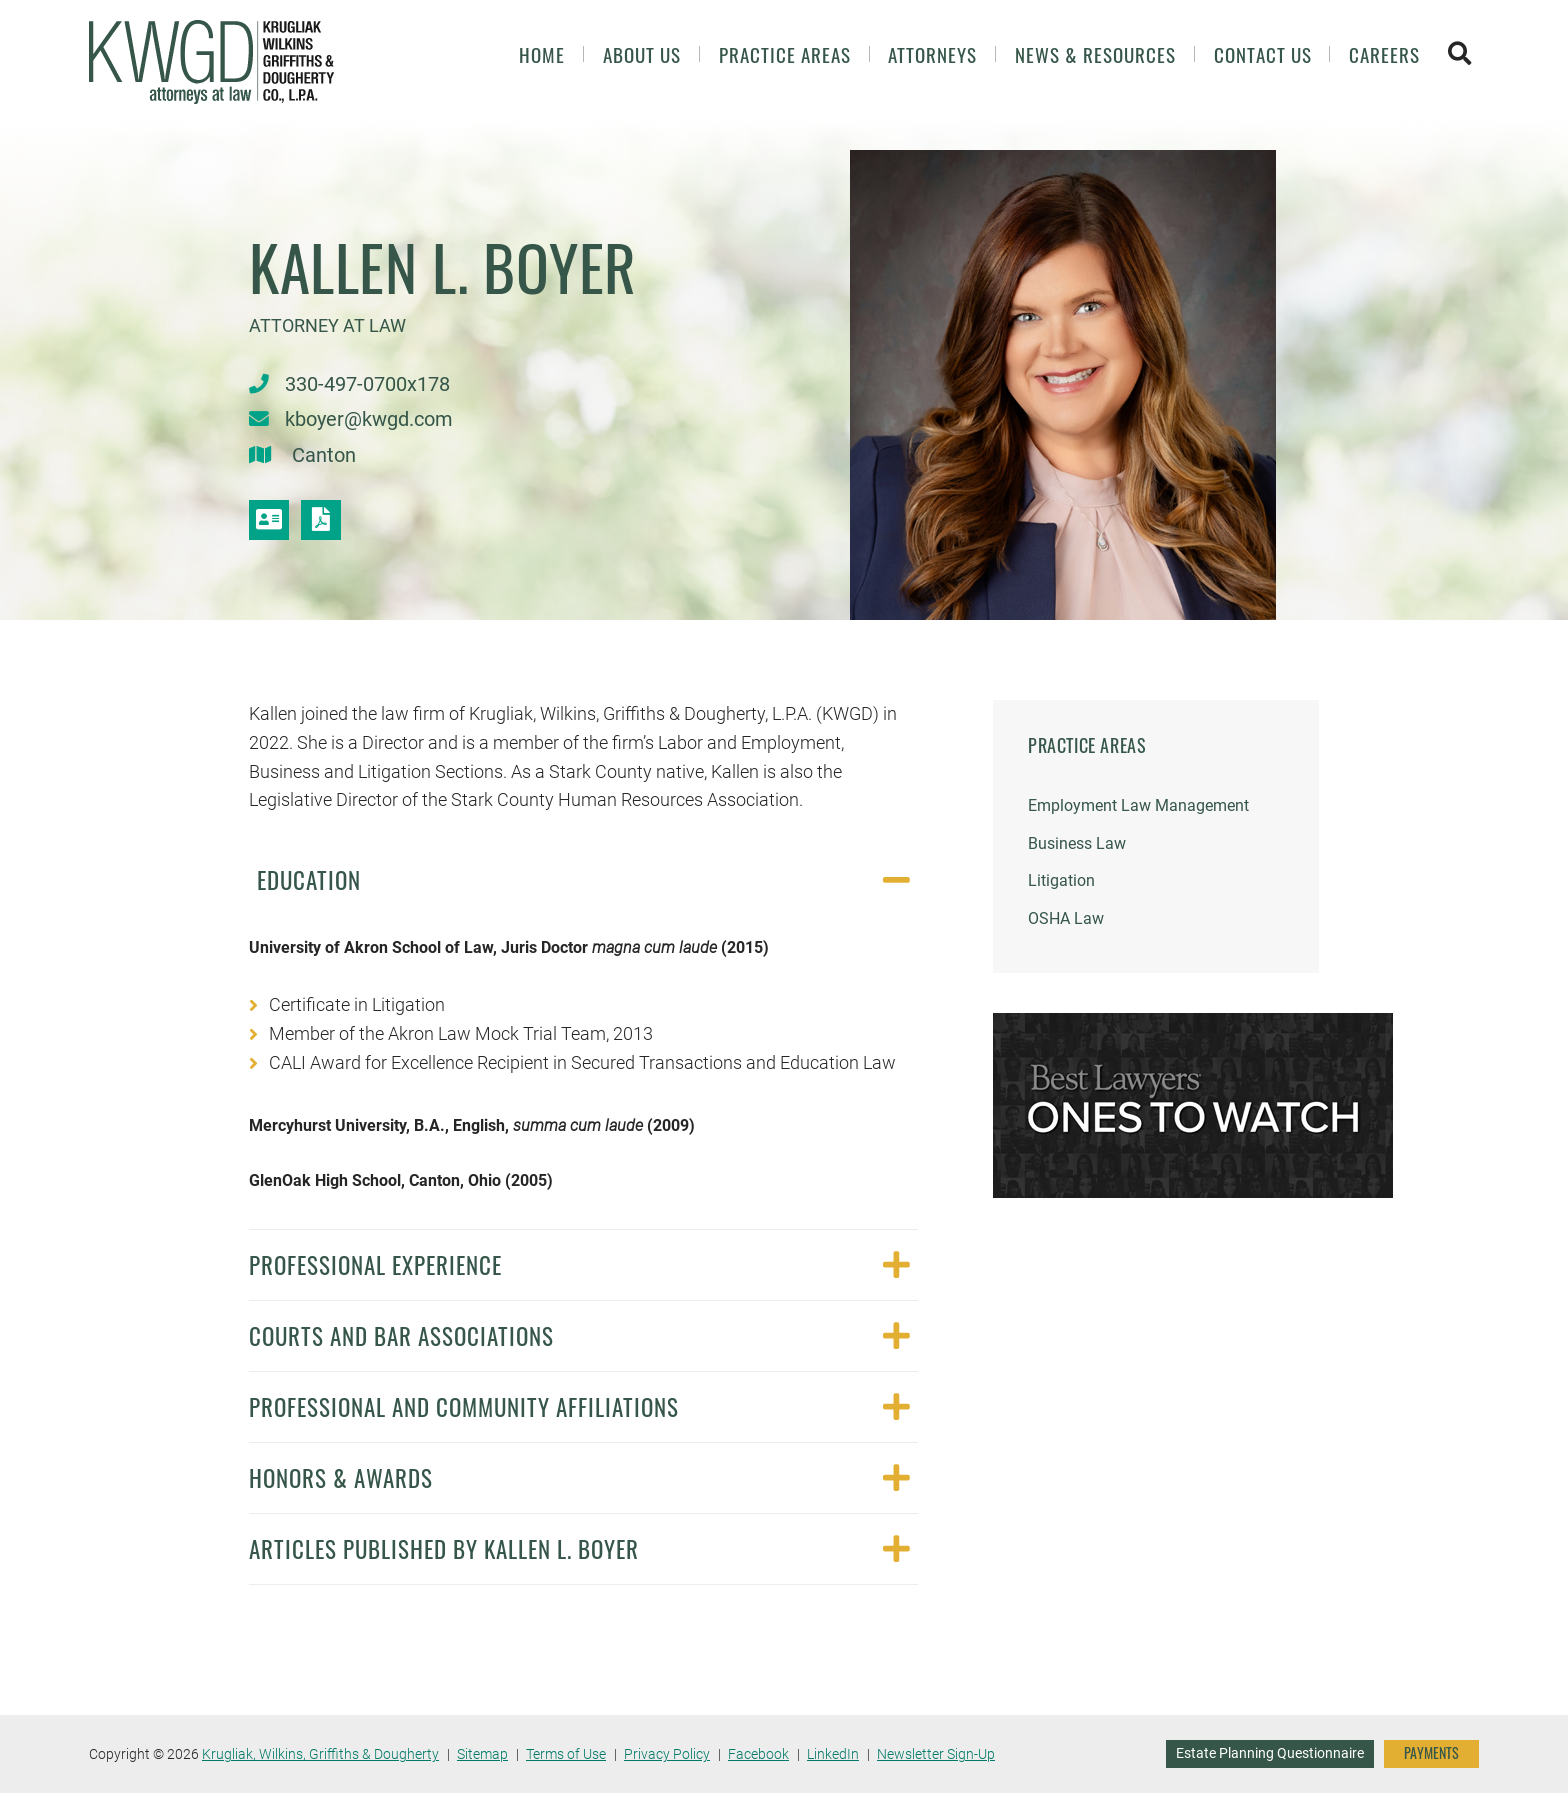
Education (309, 879)
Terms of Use (566, 1754)
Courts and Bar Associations (401, 1335)
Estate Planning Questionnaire (1270, 1753)
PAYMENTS (1431, 1753)
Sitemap (482, 1754)
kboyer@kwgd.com (369, 419)
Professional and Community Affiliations (464, 1406)
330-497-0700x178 (367, 384)
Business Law (1077, 843)
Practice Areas (785, 54)
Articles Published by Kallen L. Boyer (444, 1548)
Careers (1384, 54)
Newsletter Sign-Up (936, 1754)
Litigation (1061, 880)
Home (542, 54)
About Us (642, 54)
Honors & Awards (341, 1477)
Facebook (758, 1754)
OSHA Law (1066, 918)
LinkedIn (833, 1754)
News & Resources (1095, 54)
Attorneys (932, 54)
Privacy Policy (667, 1754)
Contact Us (1263, 54)
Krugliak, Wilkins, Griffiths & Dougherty (320, 1754)
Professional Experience (375, 1264)
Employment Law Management (1138, 805)
